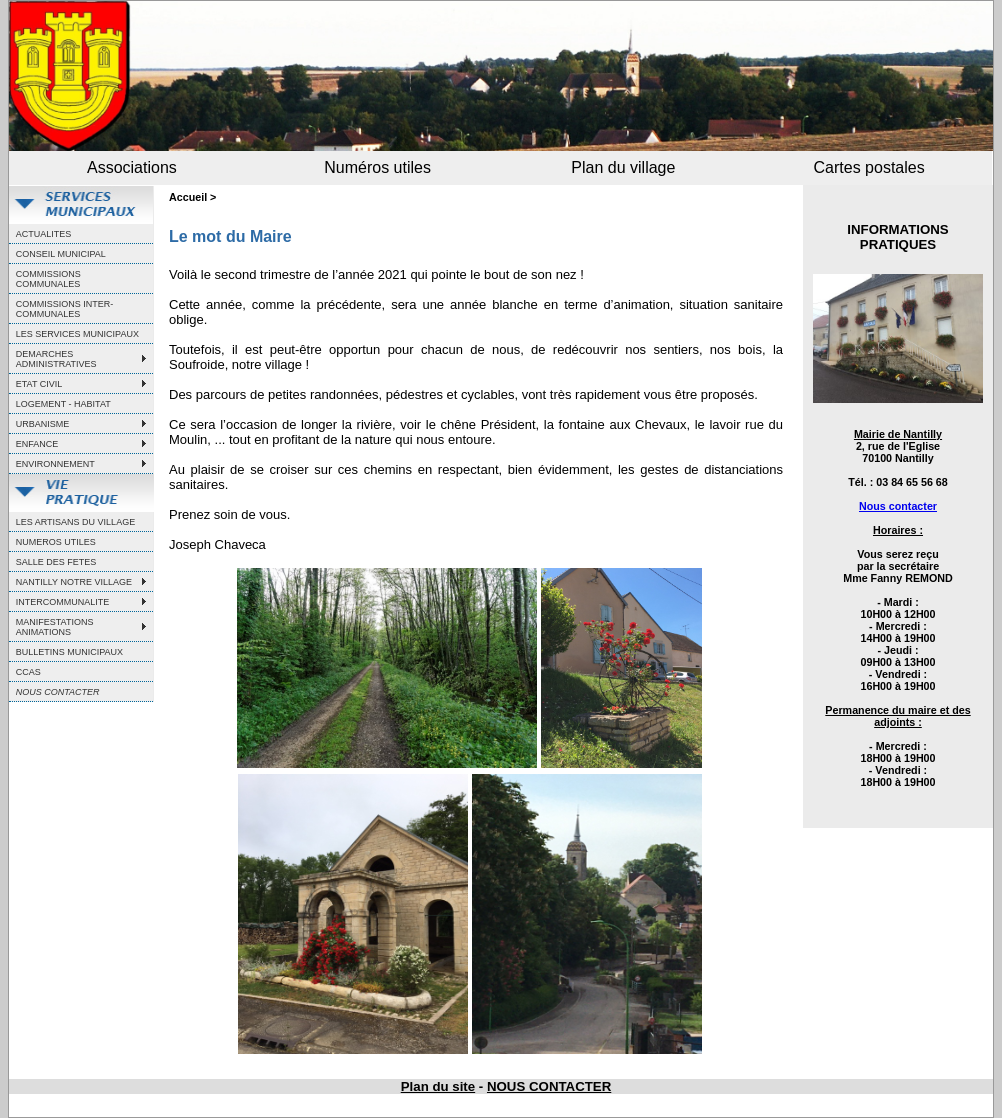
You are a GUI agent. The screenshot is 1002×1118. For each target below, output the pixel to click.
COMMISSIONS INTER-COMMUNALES (65, 309)
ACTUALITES (44, 234)
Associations (132, 167)
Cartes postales (869, 167)
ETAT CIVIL (39, 384)
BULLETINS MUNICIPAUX (69, 652)
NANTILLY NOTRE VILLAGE (74, 582)
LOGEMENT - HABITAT (63, 404)
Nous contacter (898, 506)
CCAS (28, 672)
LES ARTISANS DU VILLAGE (75, 522)
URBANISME (43, 424)
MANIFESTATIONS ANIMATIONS (55, 627)
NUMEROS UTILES (56, 542)
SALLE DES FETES (56, 562)
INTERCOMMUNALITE (63, 602)
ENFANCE (37, 444)
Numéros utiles (377, 167)
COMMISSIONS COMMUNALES (48, 279)
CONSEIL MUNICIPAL (61, 254)
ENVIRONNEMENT (55, 464)
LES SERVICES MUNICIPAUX (77, 334)
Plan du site (438, 1086)
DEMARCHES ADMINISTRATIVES (56, 359)
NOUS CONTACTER (549, 1086)
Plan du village (623, 167)
